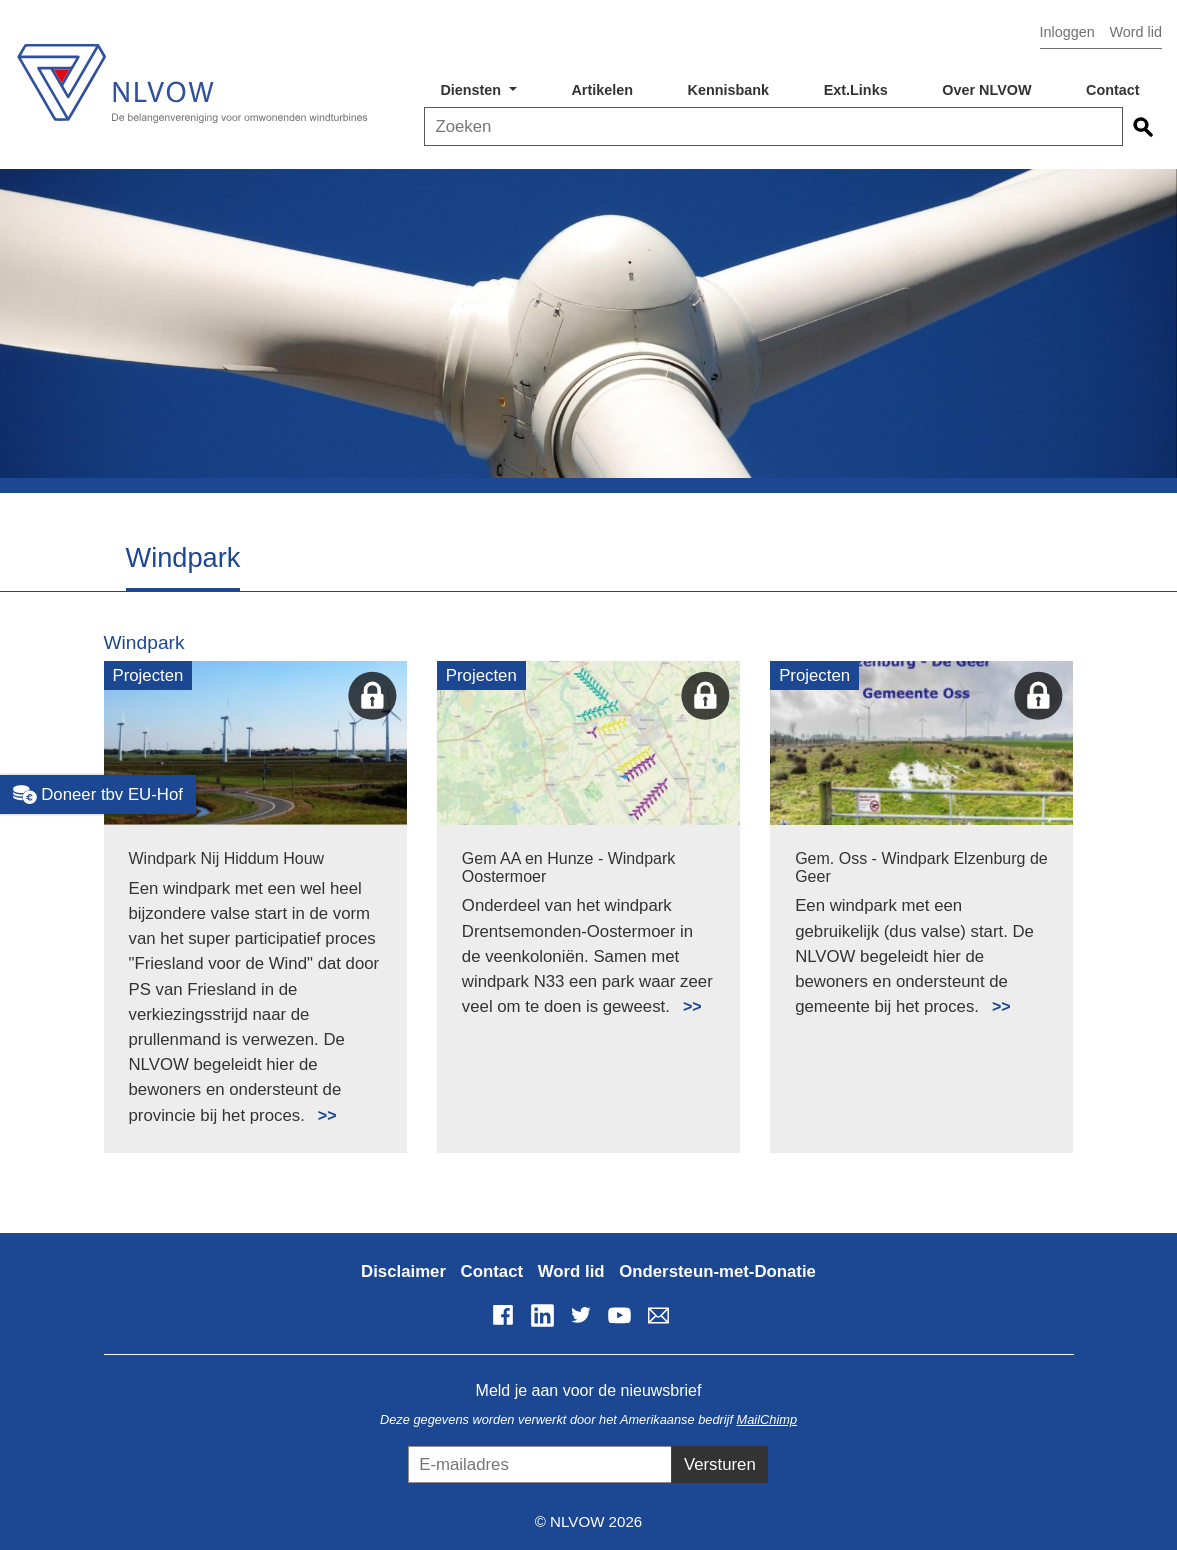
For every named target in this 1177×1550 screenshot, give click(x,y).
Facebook (503, 1315)
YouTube (619, 1315)
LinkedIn (542, 1315)
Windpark (144, 642)
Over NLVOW (986, 90)
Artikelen (602, 90)
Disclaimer (403, 1271)
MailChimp (767, 1419)
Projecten (148, 675)
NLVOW (191, 77)
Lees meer (318, 1104)
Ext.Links (856, 90)
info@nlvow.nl (658, 1315)
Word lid (1135, 32)
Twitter (581, 1315)
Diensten (472, 90)
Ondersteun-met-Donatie (717, 1271)
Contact (1113, 90)
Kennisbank (729, 90)
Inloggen (1067, 32)
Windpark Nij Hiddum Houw (227, 858)
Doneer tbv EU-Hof (98, 795)
